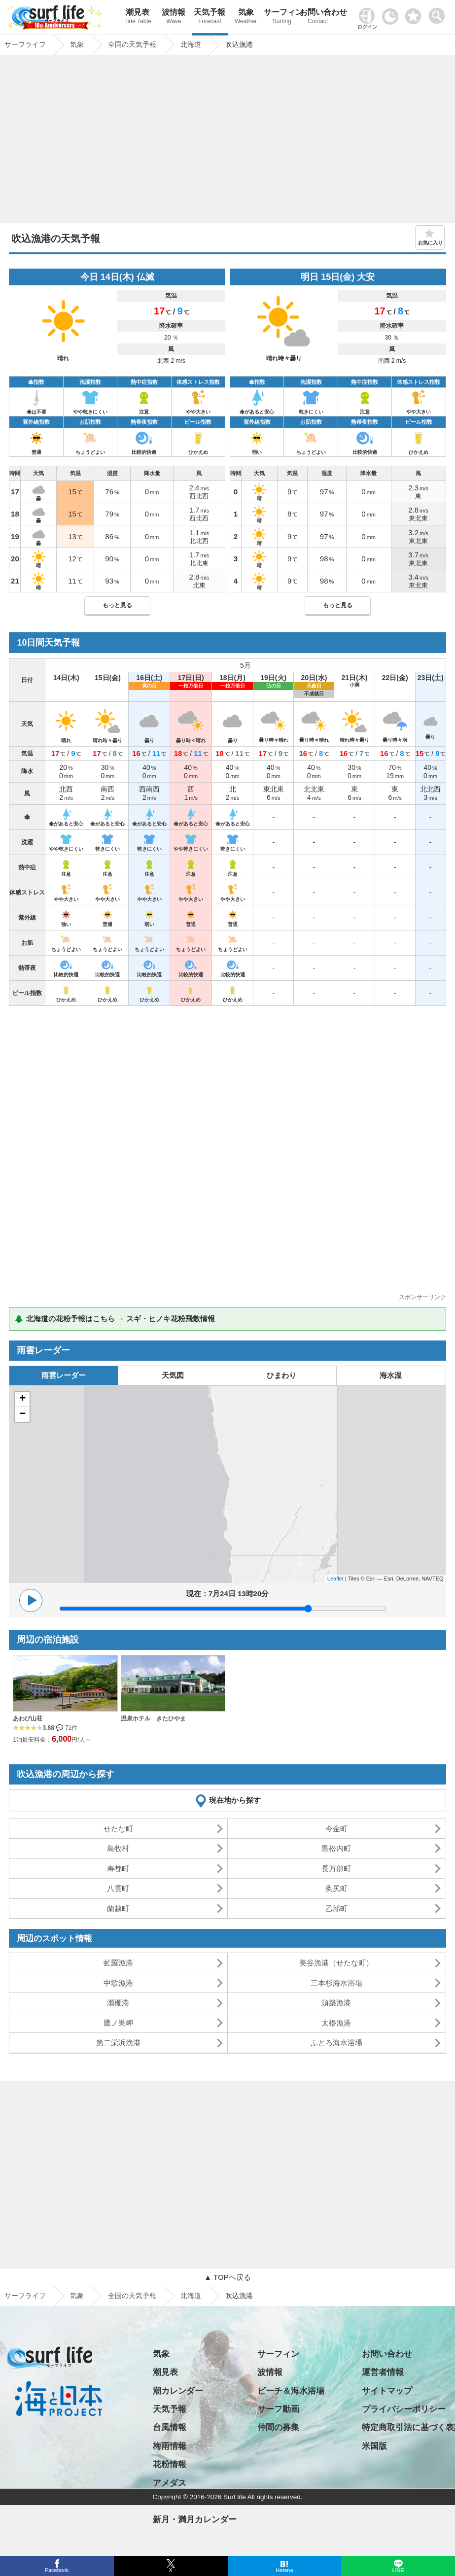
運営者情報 (383, 2372)
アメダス (169, 2483)
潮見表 (138, 17)
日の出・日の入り (186, 2501)
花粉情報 (169, 2464)
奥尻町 (336, 1888)
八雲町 (118, 1888)
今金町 (336, 1828)
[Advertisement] (228, 141)
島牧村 (118, 1848)
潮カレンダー (178, 2391)
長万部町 (336, 1868)
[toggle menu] (439, 13)
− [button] (22, 1414)
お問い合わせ (318, 17)
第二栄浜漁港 (118, 2042)
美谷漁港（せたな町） (336, 1962)
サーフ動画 (278, 2409)
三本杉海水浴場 (336, 1983)
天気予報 (210, 17)
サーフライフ (25, 2296)
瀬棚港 (118, 2002)
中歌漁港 (118, 1983)
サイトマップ (387, 2391)
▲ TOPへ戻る (227, 2277)
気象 (246, 17)
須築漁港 (336, 2002)
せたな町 (118, 1828)
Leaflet (335, 1578)
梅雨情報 (169, 2446)
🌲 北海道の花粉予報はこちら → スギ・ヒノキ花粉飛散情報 (114, 1318)
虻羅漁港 (118, 1962)
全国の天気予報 (132, 2296)
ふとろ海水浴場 (336, 2042)
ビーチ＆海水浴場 (290, 2391)
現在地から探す (235, 1800)
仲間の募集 (278, 2427)
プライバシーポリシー (404, 2409)
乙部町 (336, 1908)
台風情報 (169, 2427)
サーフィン (282, 17)
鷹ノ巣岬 (118, 2023)
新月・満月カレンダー (195, 2519)
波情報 (174, 17)
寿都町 (118, 1868)
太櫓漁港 (336, 2023)
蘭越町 (118, 1908)
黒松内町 (336, 1848)
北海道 (190, 2296)
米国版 (374, 2446)
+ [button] (22, 1399)
